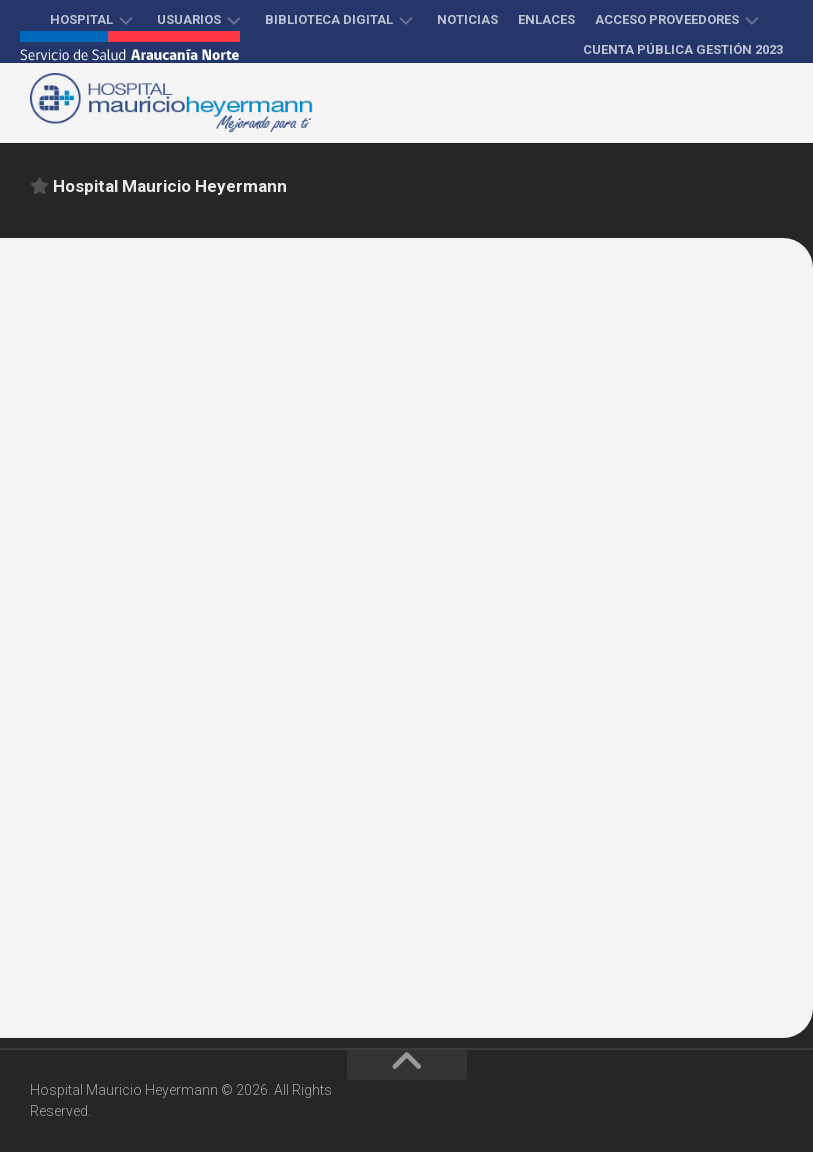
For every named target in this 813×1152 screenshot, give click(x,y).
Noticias (467, 19)
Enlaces (546, 19)
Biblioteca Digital (329, 19)
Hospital (81, 19)
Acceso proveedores (667, 19)
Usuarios (189, 19)
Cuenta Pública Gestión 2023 (683, 49)
